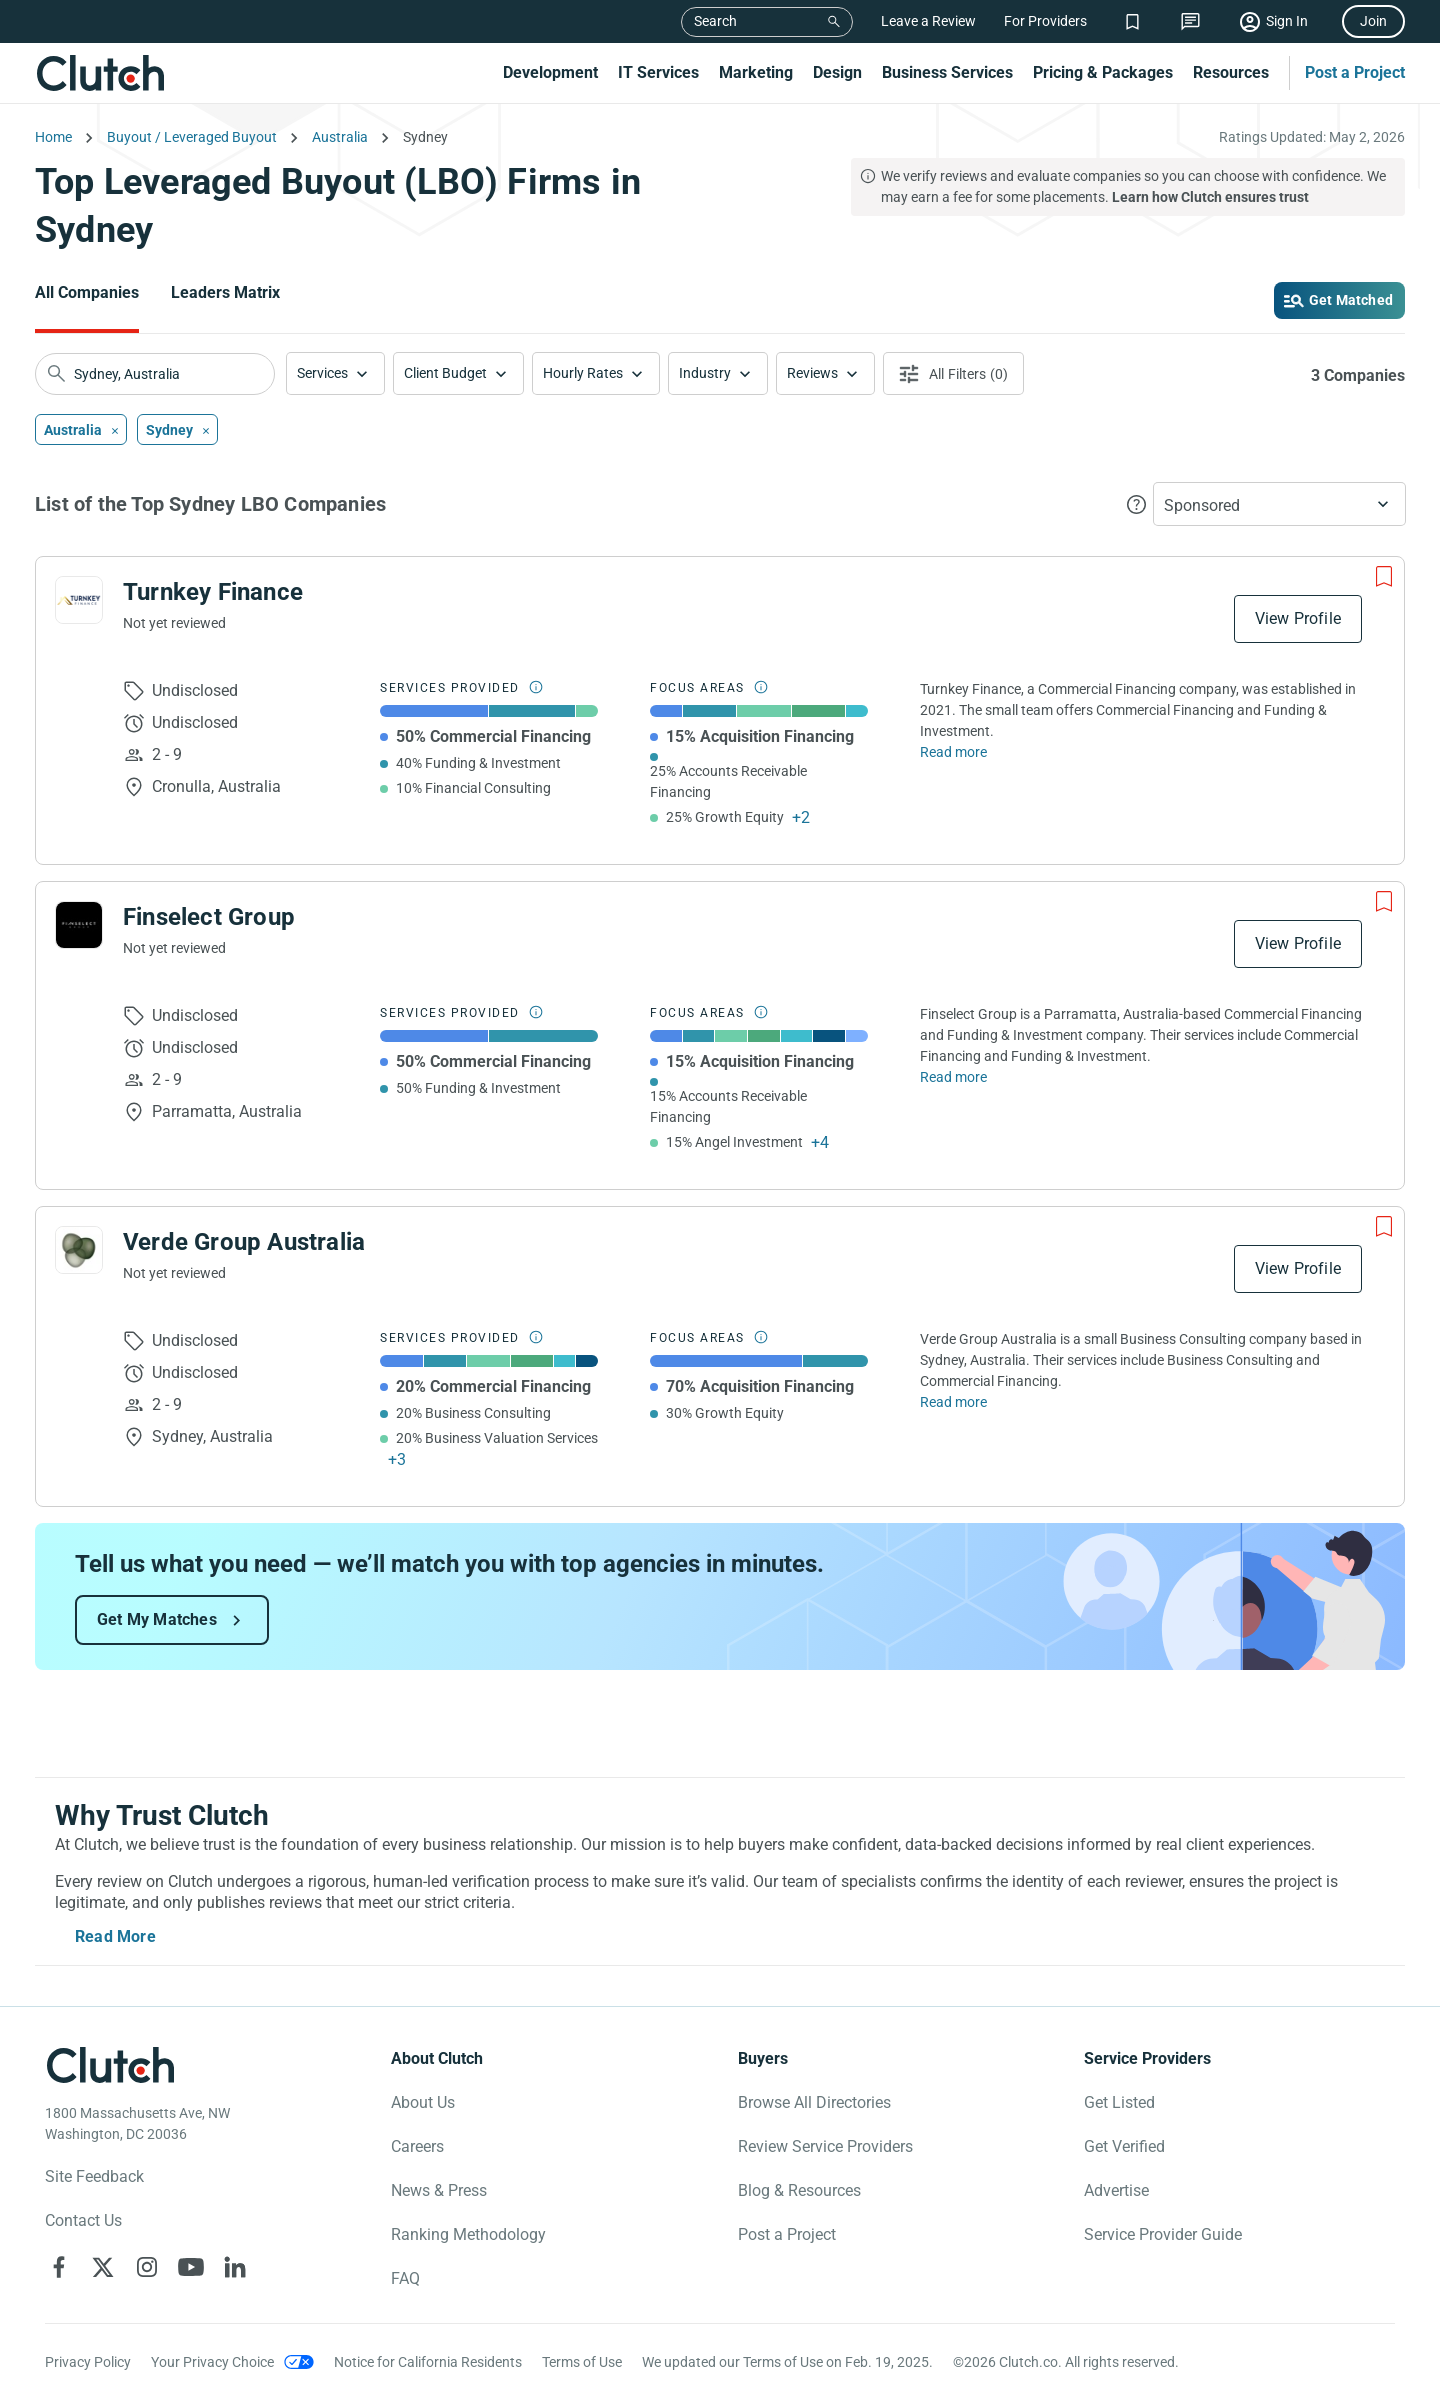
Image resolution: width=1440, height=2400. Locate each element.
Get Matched (1351, 300)
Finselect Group (209, 917)
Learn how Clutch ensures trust (1210, 197)
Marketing (756, 72)
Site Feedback (94, 2176)
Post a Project (1355, 72)
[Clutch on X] (103, 2267)
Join (1373, 21)
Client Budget (445, 373)
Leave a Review (928, 21)
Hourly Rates (583, 373)
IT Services (658, 72)
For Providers (1045, 21)
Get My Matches (157, 1619)
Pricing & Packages (1103, 72)
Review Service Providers (825, 2146)
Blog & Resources (799, 2190)
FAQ (405, 2278)
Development (550, 72)
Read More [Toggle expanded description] (115, 1936)
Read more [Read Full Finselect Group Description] (953, 1077)
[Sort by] (1279, 504)
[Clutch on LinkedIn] (235, 2267)
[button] (335, 373)
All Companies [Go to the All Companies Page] (87, 292)
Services (322, 373)
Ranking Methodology (468, 2234)
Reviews (812, 373)
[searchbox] (155, 374)
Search (715, 21)
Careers (417, 2146)
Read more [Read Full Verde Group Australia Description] (953, 1402)
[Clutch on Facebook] (59, 2267)
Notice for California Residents (428, 2362)
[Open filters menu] (953, 373)
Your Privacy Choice (212, 2362)
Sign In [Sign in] (1287, 21)
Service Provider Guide (1163, 2234)
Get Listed (1119, 2102)
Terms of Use (582, 2362)
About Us (423, 2102)
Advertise (1116, 2190)
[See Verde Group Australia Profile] (79, 1250)
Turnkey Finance (213, 592)
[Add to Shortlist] (1384, 577)
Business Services (947, 72)
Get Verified (1124, 2146)
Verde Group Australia (244, 1242)
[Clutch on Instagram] (147, 2267)
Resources (1231, 72)
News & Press (439, 2190)
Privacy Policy (88, 2362)
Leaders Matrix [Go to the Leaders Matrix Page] (225, 292)
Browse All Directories (814, 2102)
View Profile (1298, 618)
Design (837, 72)
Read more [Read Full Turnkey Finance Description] (953, 752)
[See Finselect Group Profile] (79, 925)
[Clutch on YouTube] (191, 2267)
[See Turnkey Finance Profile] (79, 600)
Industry (705, 373)
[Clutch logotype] (110, 2065)
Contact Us (83, 2220)
